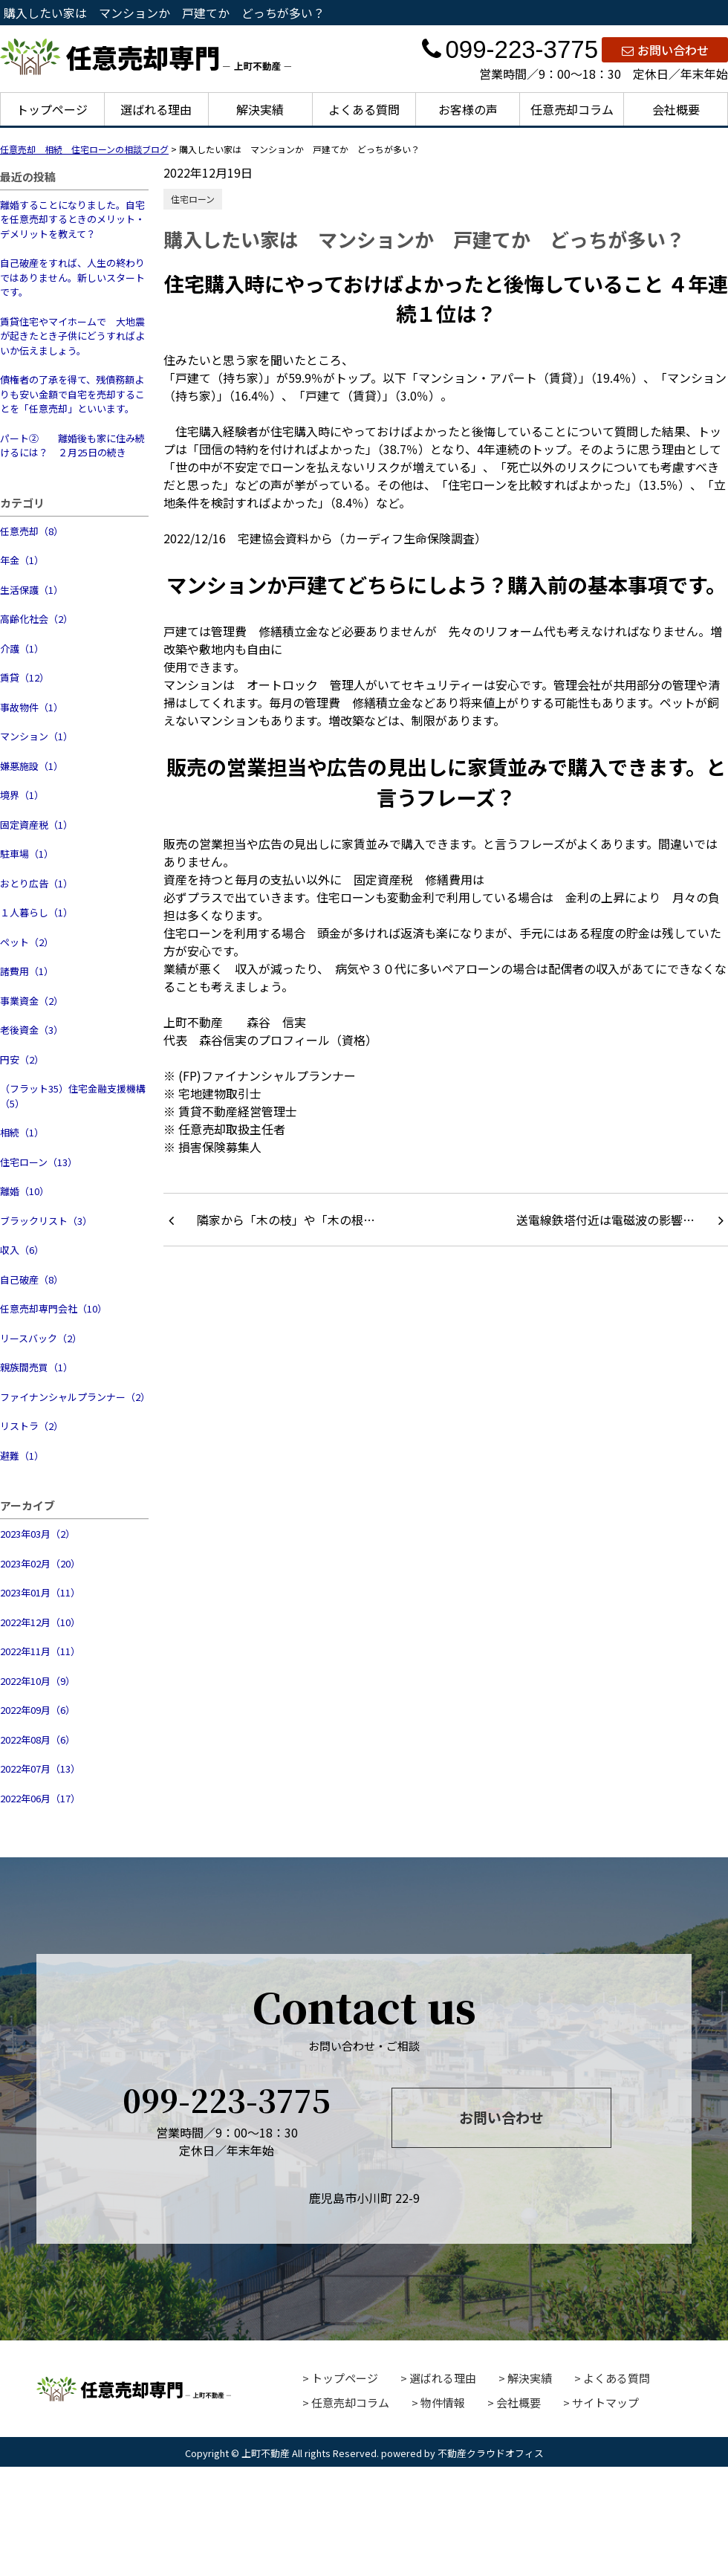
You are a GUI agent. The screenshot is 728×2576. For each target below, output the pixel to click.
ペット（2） (26, 942)
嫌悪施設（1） (31, 766)
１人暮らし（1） (36, 912)
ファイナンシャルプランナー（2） (74, 1397)
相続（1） (22, 1132)
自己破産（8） (31, 1279)
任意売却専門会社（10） (53, 1308)
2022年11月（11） (40, 1651)
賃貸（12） (24, 677)
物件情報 (442, 2402)
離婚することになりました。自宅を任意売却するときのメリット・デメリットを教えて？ (72, 219)
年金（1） (22, 560)
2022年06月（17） (40, 1798)
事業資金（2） (31, 1001)
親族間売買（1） (36, 1367)
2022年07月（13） (40, 1768)
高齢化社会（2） (36, 619)
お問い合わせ (665, 50)
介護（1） (22, 648)
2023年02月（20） (40, 1563)
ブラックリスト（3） (46, 1221)
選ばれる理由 (156, 109)
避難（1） (22, 1456)
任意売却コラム (572, 109)
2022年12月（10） (40, 1622)
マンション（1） (36, 736)
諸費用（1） (26, 971)
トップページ (52, 109)
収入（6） (22, 1250)
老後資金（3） (31, 1030)
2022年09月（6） (37, 1710)
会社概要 (676, 109)
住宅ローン (193, 198)
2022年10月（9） (37, 1681)
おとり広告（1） (36, 883)
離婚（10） (24, 1191)
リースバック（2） (41, 1338)
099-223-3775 (510, 49)
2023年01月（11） (40, 1592)
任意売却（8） (31, 531)
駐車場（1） (26, 854)
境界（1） (22, 795)
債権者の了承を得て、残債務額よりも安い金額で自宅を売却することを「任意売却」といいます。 (72, 393)
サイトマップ (605, 2402)
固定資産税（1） (36, 825)
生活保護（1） (31, 590)
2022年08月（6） (37, 1739)
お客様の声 (468, 109)
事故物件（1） (31, 707)
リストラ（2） (31, 1426)
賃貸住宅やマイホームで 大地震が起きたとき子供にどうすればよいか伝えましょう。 (72, 335)
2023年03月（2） (37, 1534)
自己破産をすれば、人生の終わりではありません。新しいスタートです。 (72, 277)
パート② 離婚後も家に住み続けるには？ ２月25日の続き (72, 445)
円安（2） (22, 1059)
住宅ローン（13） (38, 1162)
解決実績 (260, 109)
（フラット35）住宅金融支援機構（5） (73, 1095)
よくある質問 (364, 109)
